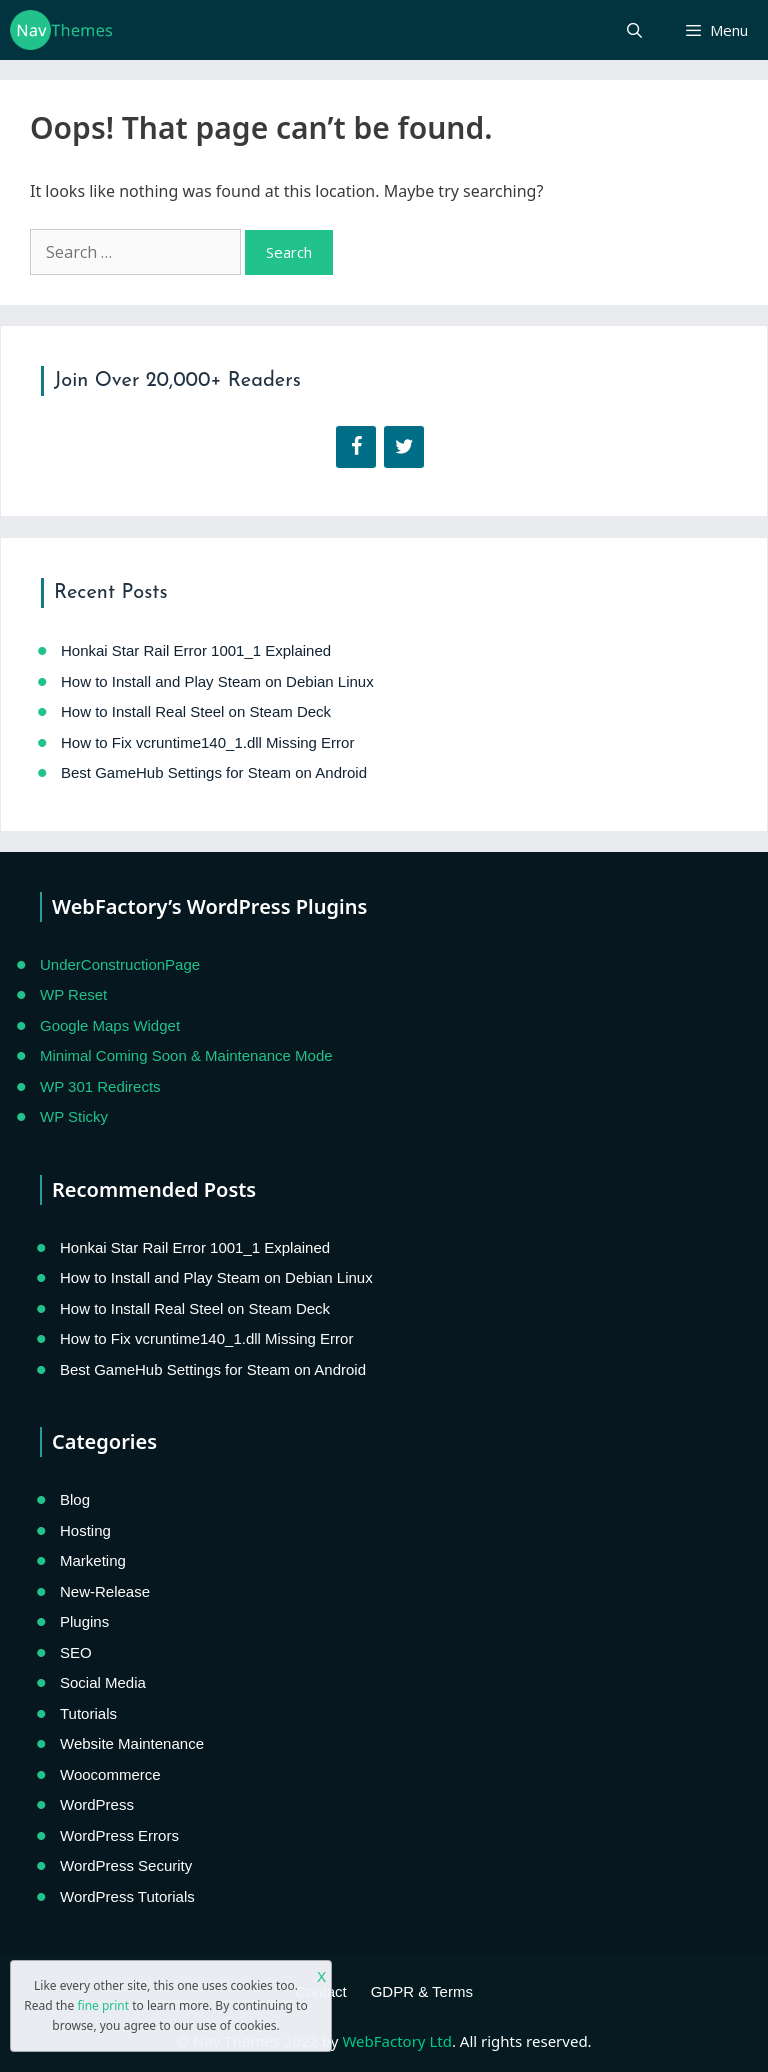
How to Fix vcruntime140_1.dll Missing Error (207, 742)
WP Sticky (74, 1116)
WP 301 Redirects (100, 1086)
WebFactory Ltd (396, 2041)
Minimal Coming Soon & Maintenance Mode (186, 1055)
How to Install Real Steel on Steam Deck (196, 711)
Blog (75, 1499)
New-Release (105, 1591)
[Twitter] (404, 447)
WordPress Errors (119, 1835)
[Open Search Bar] (633, 30)
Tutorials (88, 1713)
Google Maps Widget (110, 1025)
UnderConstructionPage (120, 964)
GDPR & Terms (422, 1991)
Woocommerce (110, 1774)
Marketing (93, 1560)
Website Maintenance (132, 1743)
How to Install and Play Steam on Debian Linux (217, 681)
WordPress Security (126, 1865)
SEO (76, 1652)
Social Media (103, 1682)
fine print (103, 2005)
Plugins (84, 1621)
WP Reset (73, 994)
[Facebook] (356, 447)
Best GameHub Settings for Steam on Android (214, 772)
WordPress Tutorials (127, 1896)
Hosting (85, 1530)
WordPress (97, 1804)
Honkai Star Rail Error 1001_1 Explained (196, 650)
